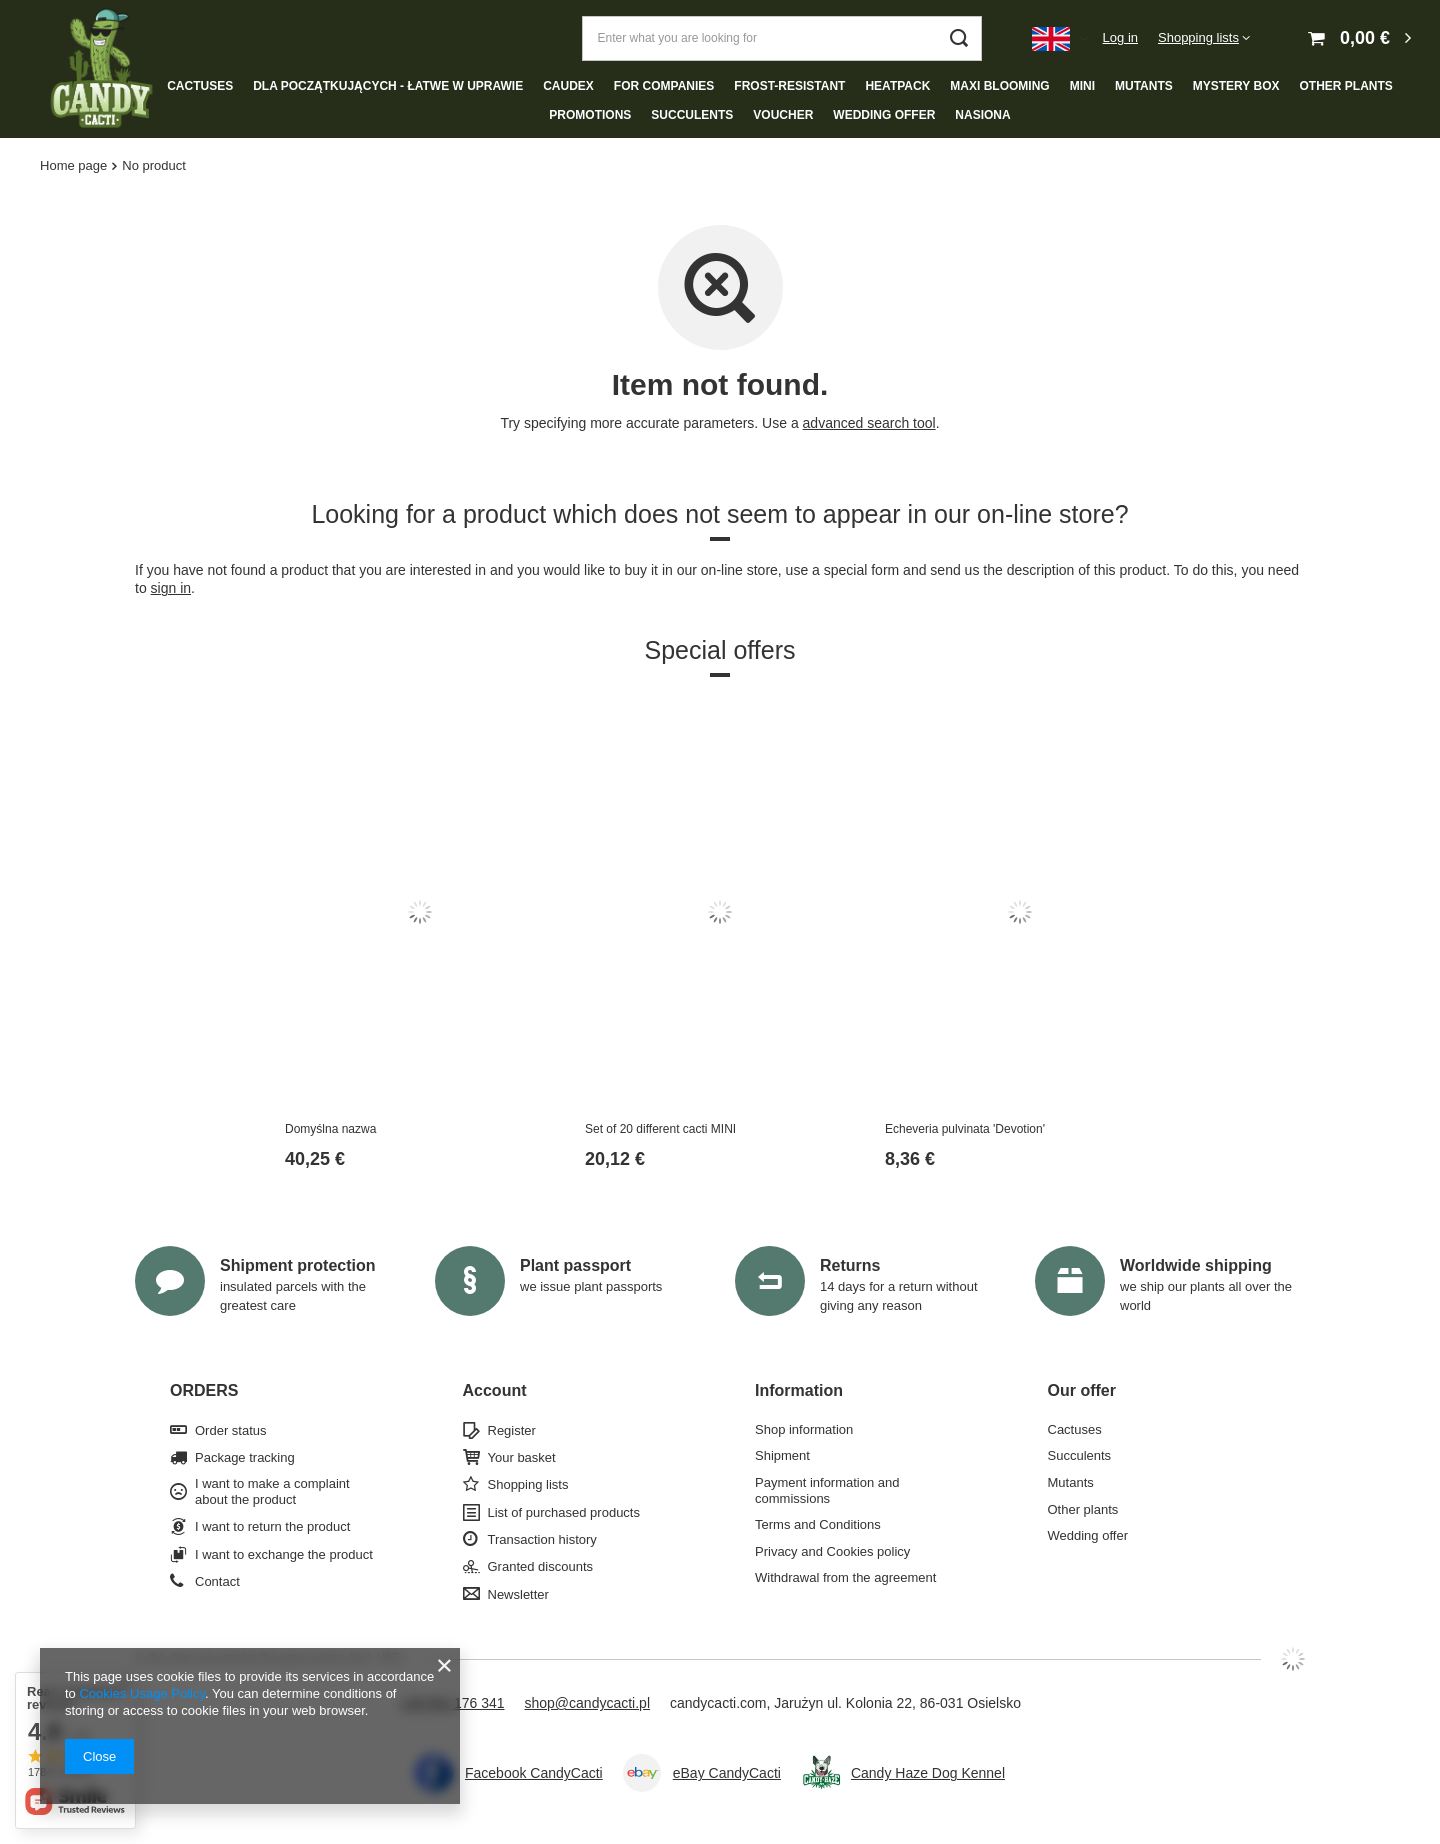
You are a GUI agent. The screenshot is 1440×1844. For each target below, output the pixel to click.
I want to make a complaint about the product (272, 1491)
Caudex (568, 86)
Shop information (804, 1429)
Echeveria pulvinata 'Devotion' (965, 1129)
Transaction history (542, 1539)
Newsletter (518, 1594)
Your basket (522, 1457)
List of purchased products (564, 1512)
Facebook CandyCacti (534, 1773)
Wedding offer (884, 115)
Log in (1120, 37)
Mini (1082, 86)
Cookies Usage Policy (141, 1693)
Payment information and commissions (827, 1490)
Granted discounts (541, 1566)
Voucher (783, 115)
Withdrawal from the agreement (845, 1577)
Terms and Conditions (818, 1524)
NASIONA (982, 115)
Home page (73, 165)
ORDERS (204, 1390)
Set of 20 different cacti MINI (660, 1129)
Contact (217, 1581)
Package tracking (245, 1457)
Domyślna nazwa (330, 1129)
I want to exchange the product (284, 1554)
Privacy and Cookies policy (832, 1551)
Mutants (1144, 86)
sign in (171, 588)
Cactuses (200, 86)
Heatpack (897, 86)
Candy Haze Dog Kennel (928, 1773)
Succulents (692, 115)
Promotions (590, 115)
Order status (231, 1430)
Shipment (782, 1455)
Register (512, 1430)
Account (495, 1390)
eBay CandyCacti (727, 1773)
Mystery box (1236, 86)
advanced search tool (869, 423)
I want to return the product (272, 1526)
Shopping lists (1198, 37)
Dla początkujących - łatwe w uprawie (388, 86)
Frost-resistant (789, 86)
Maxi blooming (999, 86)
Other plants (1345, 86)
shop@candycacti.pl (588, 1703)
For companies (664, 86)
